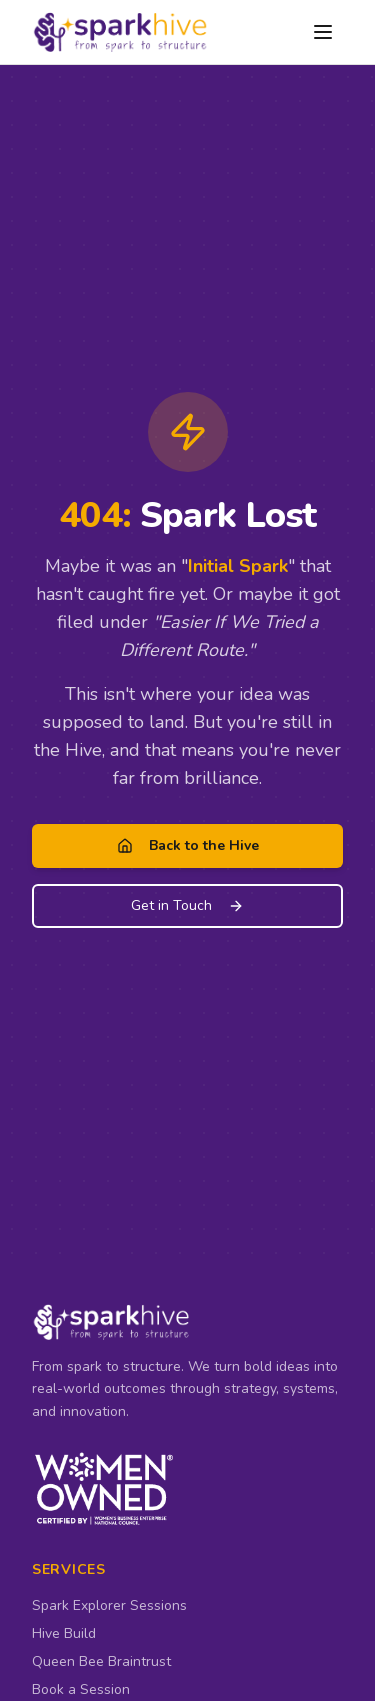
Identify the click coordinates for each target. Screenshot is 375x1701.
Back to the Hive (188, 845)
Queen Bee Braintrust (101, 1661)
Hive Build (64, 1633)
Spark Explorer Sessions (109, 1605)
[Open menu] (323, 32)
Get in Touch (187, 905)
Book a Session (81, 1689)
